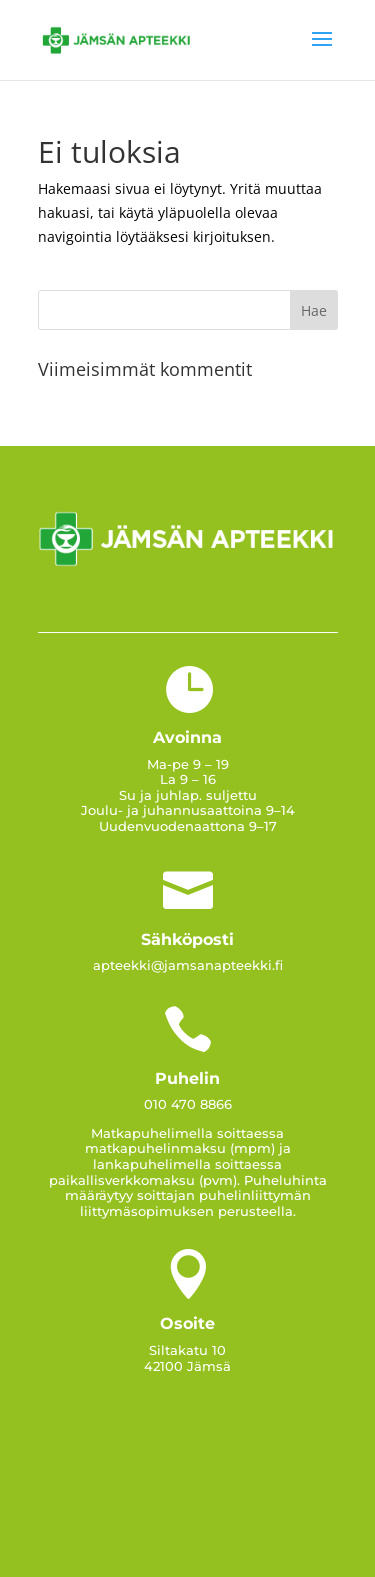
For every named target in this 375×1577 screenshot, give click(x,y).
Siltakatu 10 (187, 1350)
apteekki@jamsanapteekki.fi (188, 965)
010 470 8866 (188, 1104)
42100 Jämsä (187, 1366)
